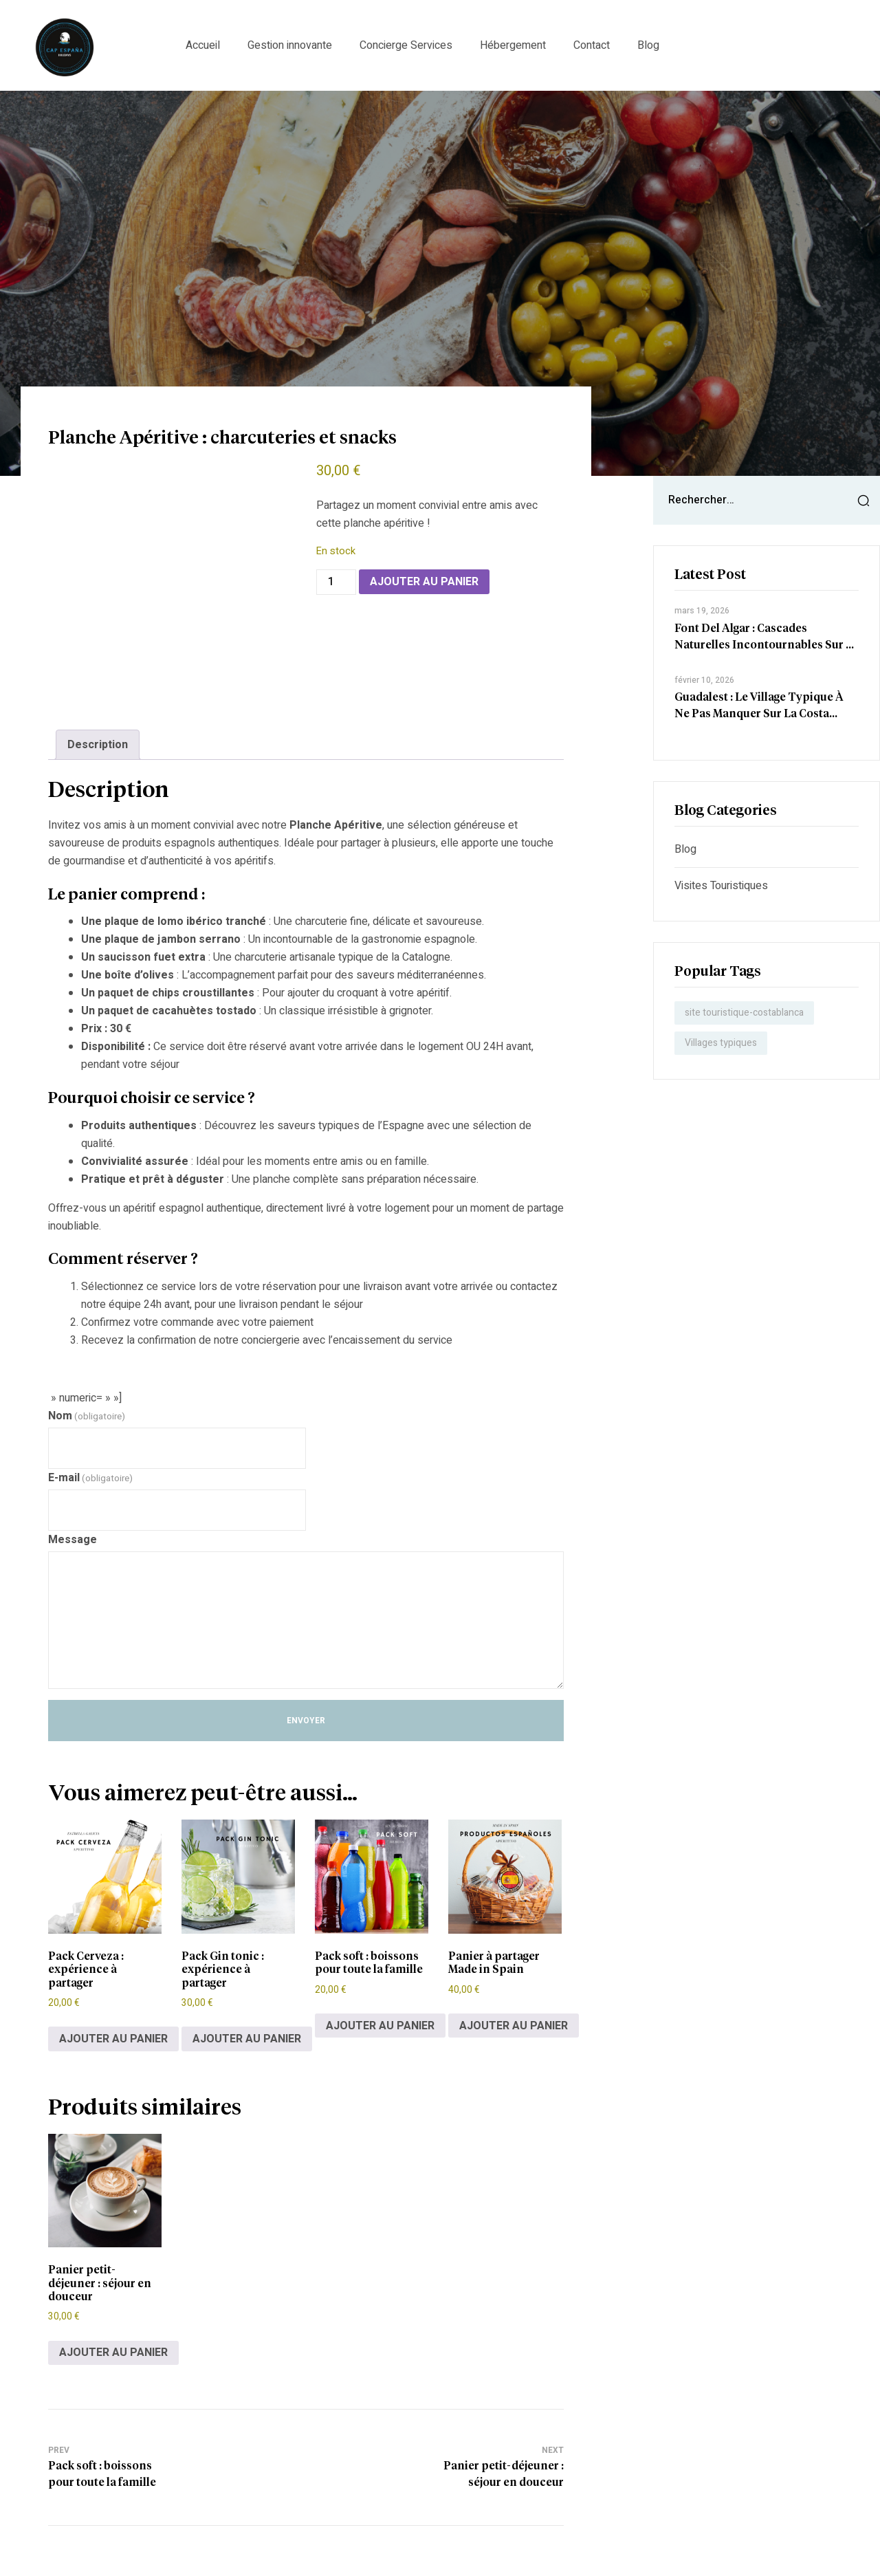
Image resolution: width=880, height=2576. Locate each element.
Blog (685, 849)
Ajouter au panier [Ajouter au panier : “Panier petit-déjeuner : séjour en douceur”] (113, 2352)
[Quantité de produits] (336, 582)
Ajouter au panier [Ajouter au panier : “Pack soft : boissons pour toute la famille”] (380, 2026)
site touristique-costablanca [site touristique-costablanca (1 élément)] (744, 1012)
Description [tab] (97, 744)
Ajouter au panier (424, 582)
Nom (86, 1416)
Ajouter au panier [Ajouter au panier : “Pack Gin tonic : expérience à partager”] (246, 2039)
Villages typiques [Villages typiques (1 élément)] (721, 1043)
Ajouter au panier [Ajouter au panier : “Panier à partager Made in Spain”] (513, 2026)
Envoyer (306, 1720)
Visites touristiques (721, 885)
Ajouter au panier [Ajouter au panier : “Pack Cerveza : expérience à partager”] (113, 2039)
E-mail (90, 1478)
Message (72, 1539)
